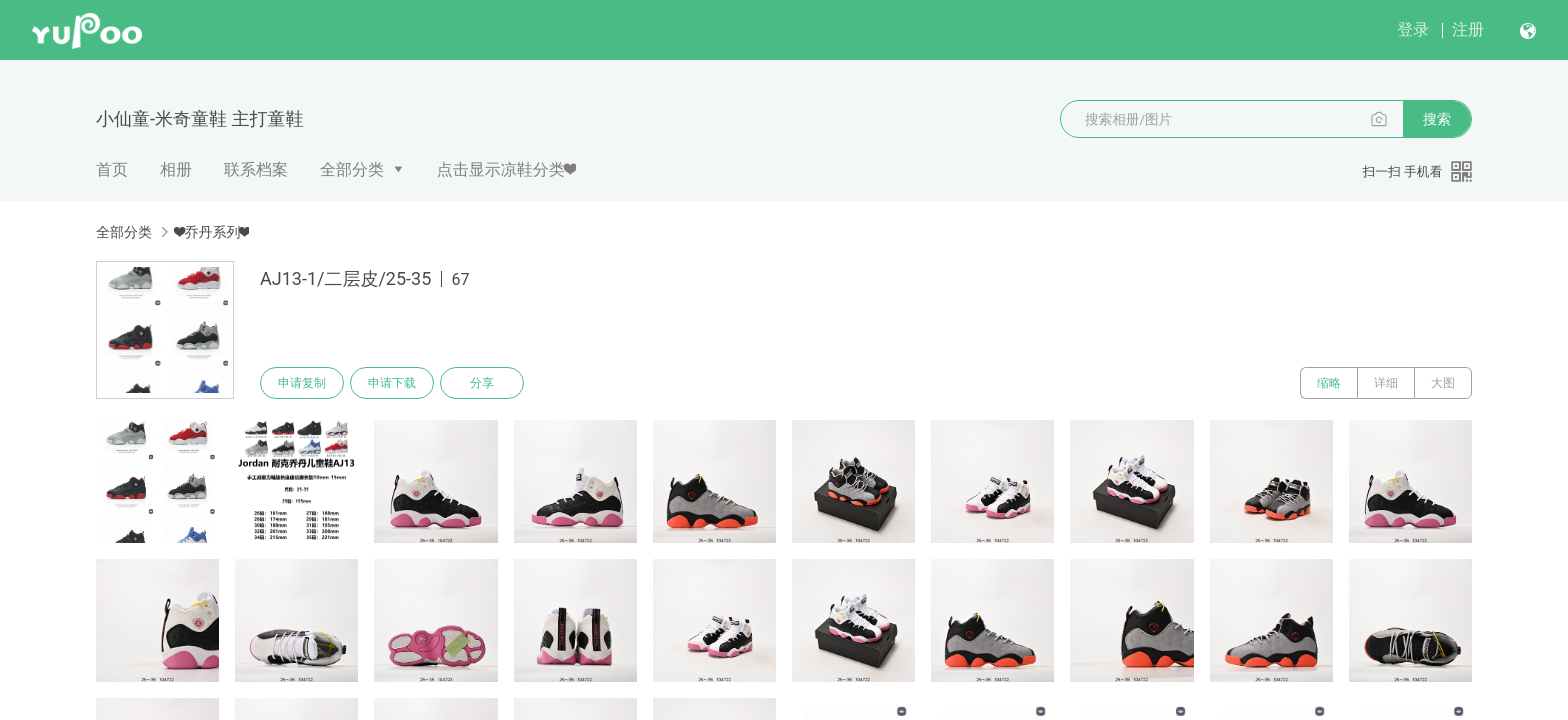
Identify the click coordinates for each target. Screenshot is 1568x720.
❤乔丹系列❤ (212, 232)
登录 (1413, 29)
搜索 (1437, 119)
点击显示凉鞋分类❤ (506, 169)
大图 (1443, 383)
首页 (112, 169)
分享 (482, 383)
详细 (1386, 383)
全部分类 (352, 169)
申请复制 (302, 383)
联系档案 (256, 169)
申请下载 (392, 383)
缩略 (1329, 383)
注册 (1468, 29)
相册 (176, 169)
